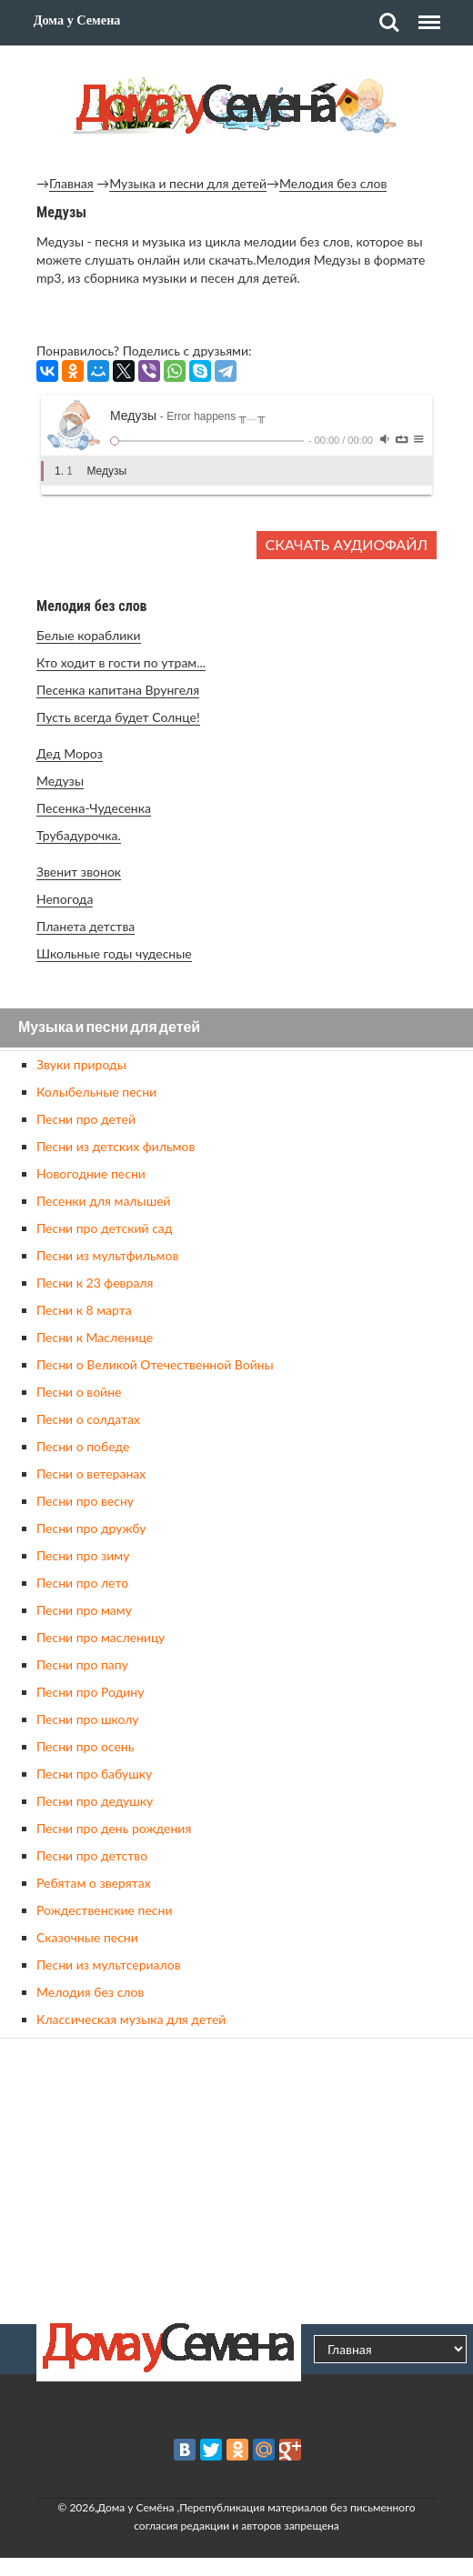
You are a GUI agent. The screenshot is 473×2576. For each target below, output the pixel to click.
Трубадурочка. (78, 835)
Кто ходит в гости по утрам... (121, 662)
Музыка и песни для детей (188, 183)
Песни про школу (87, 1719)
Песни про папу (82, 1664)
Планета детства (85, 926)
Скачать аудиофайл (347, 544)
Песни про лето (82, 1582)
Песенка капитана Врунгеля (117, 689)
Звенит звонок (78, 871)
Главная (71, 183)
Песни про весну (85, 1501)
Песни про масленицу (100, 1637)
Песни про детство (91, 1855)
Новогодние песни (91, 1173)
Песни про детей (86, 1119)
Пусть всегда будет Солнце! (118, 717)
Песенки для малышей (103, 1200)
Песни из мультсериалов (108, 1964)
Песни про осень (85, 1746)
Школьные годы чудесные (114, 953)
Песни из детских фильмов (115, 1146)
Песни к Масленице (94, 1337)
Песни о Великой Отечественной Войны (155, 1364)
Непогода (64, 899)
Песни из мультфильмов (107, 1255)
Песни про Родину (90, 1691)
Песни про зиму (82, 1555)
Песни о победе (82, 1446)
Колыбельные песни (96, 1091)
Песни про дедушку (94, 1801)
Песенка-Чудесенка (93, 808)
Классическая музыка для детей (131, 2019)
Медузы (60, 780)
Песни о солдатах (88, 1419)
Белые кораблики (88, 635)
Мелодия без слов (333, 183)
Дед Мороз (69, 753)
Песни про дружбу (91, 1528)
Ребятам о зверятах (93, 1882)
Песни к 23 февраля (94, 1282)
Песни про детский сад (104, 1228)
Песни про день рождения (113, 1828)
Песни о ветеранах (91, 1473)
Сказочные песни (87, 1937)
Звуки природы (81, 1064)
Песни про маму (84, 1610)
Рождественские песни (104, 1910)
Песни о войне (78, 1391)
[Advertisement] (236, 2178)
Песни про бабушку (94, 1773)
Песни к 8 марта (84, 1310)
